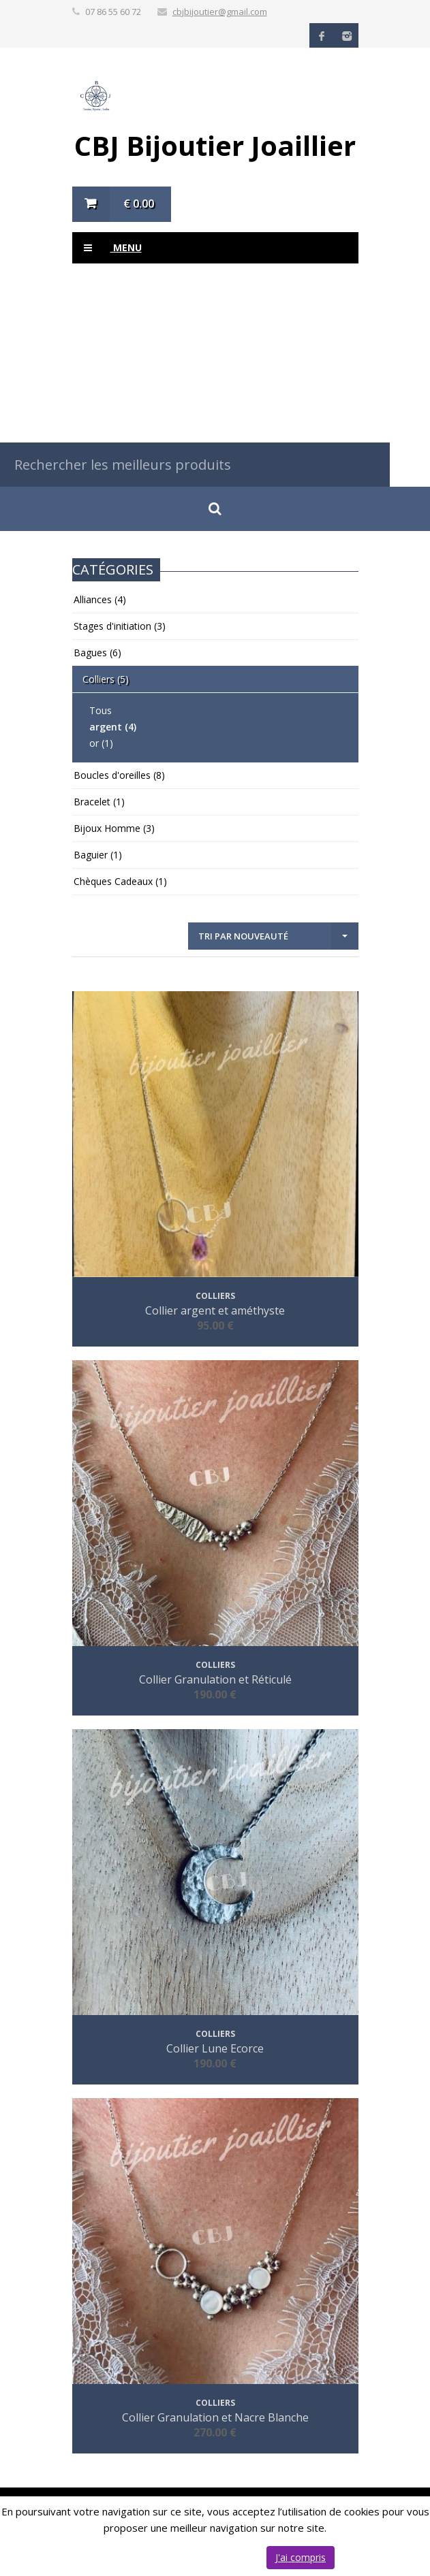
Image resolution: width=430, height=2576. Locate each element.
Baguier (98, 854)
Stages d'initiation (120, 625)
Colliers (105, 679)
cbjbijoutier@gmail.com (219, 11)
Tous (100, 710)
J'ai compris (300, 2557)
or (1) (101, 743)
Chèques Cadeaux (120, 881)
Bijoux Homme (114, 828)
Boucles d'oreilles (119, 775)
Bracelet (99, 801)
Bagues (97, 652)
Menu (107, 247)
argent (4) (112, 726)
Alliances (100, 599)
